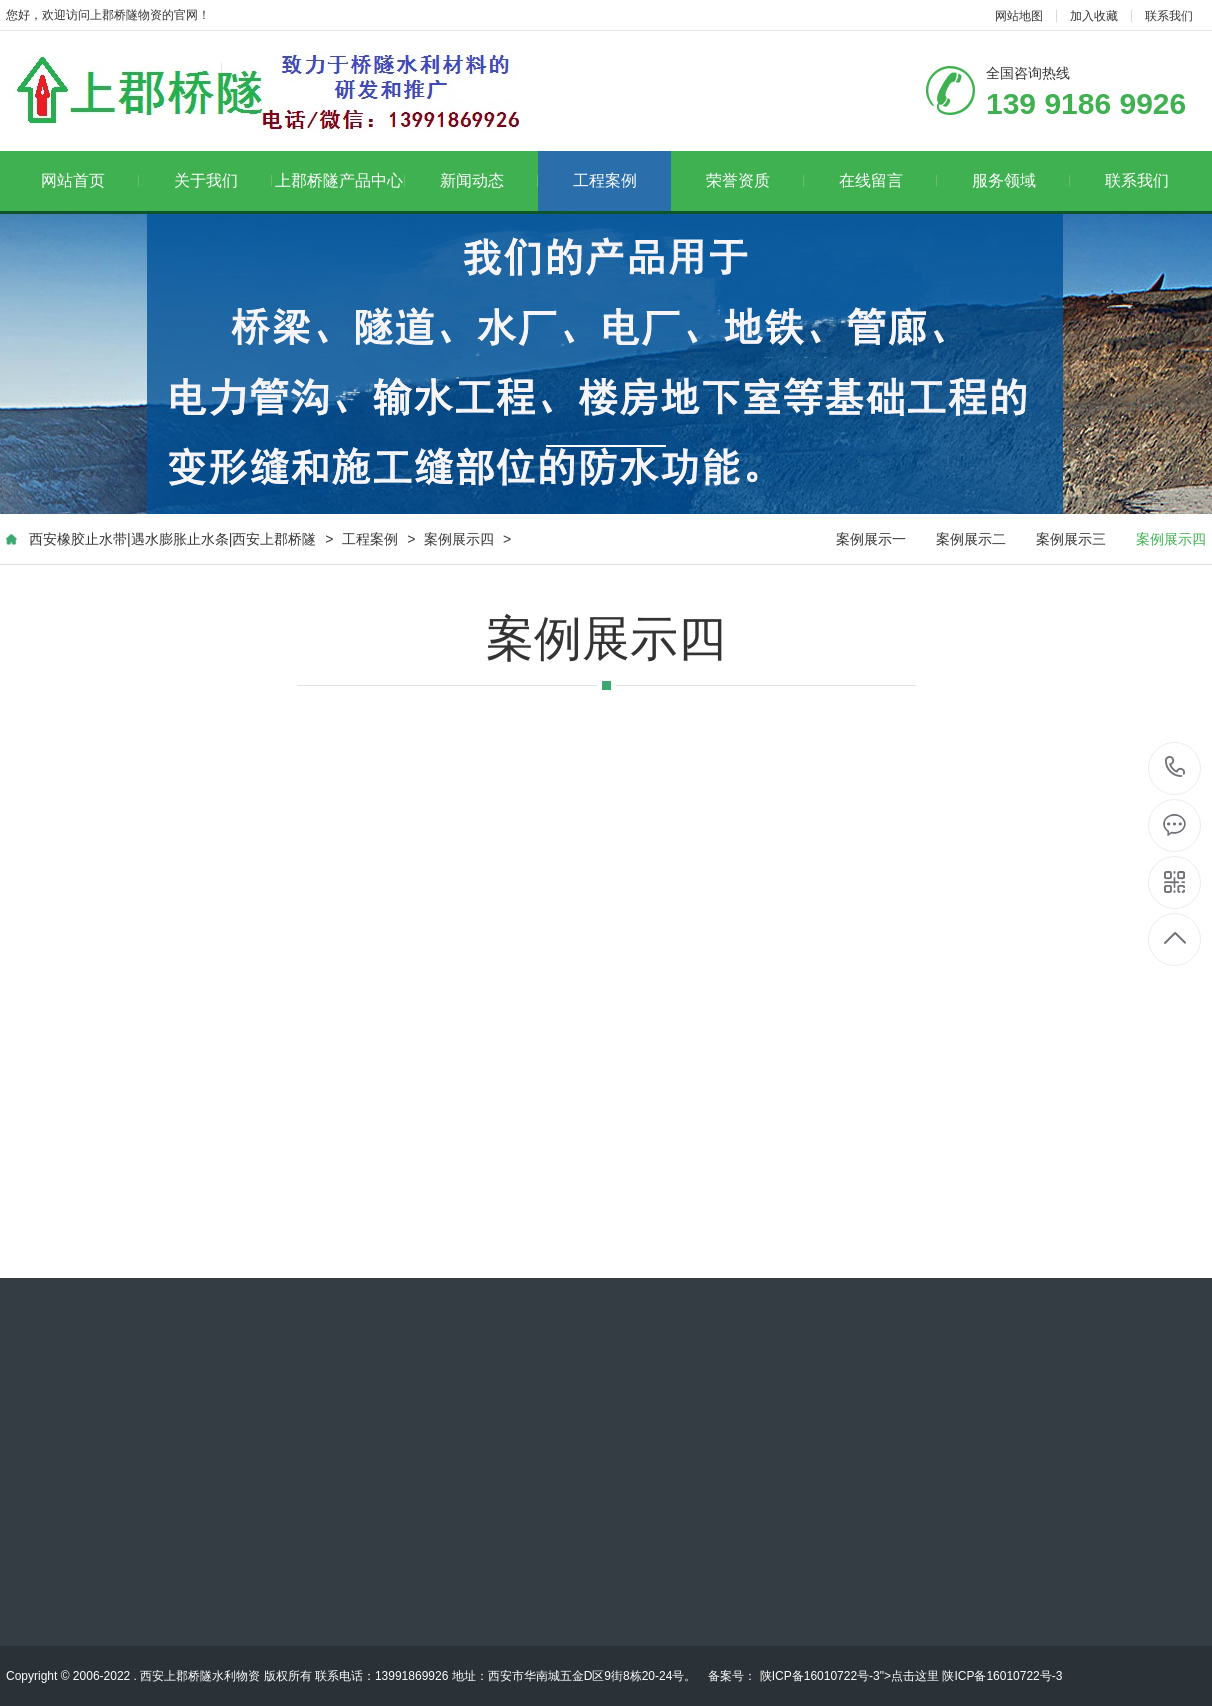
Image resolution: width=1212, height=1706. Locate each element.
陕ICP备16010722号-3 (817, 1676)
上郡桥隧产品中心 (340, 180)
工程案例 (605, 180)
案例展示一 (871, 539)
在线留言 (888, 180)
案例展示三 (1071, 539)
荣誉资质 (755, 180)
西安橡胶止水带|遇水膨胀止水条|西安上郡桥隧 (172, 539)
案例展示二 (971, 539)
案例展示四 (459, 539)
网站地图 (1019, 16)
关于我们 (223, 180)
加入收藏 (1094, 16)
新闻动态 (489, 180)
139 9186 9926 (1175, 768)
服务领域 (1021, 180)
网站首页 (90, 180)
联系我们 (1169, 16)
